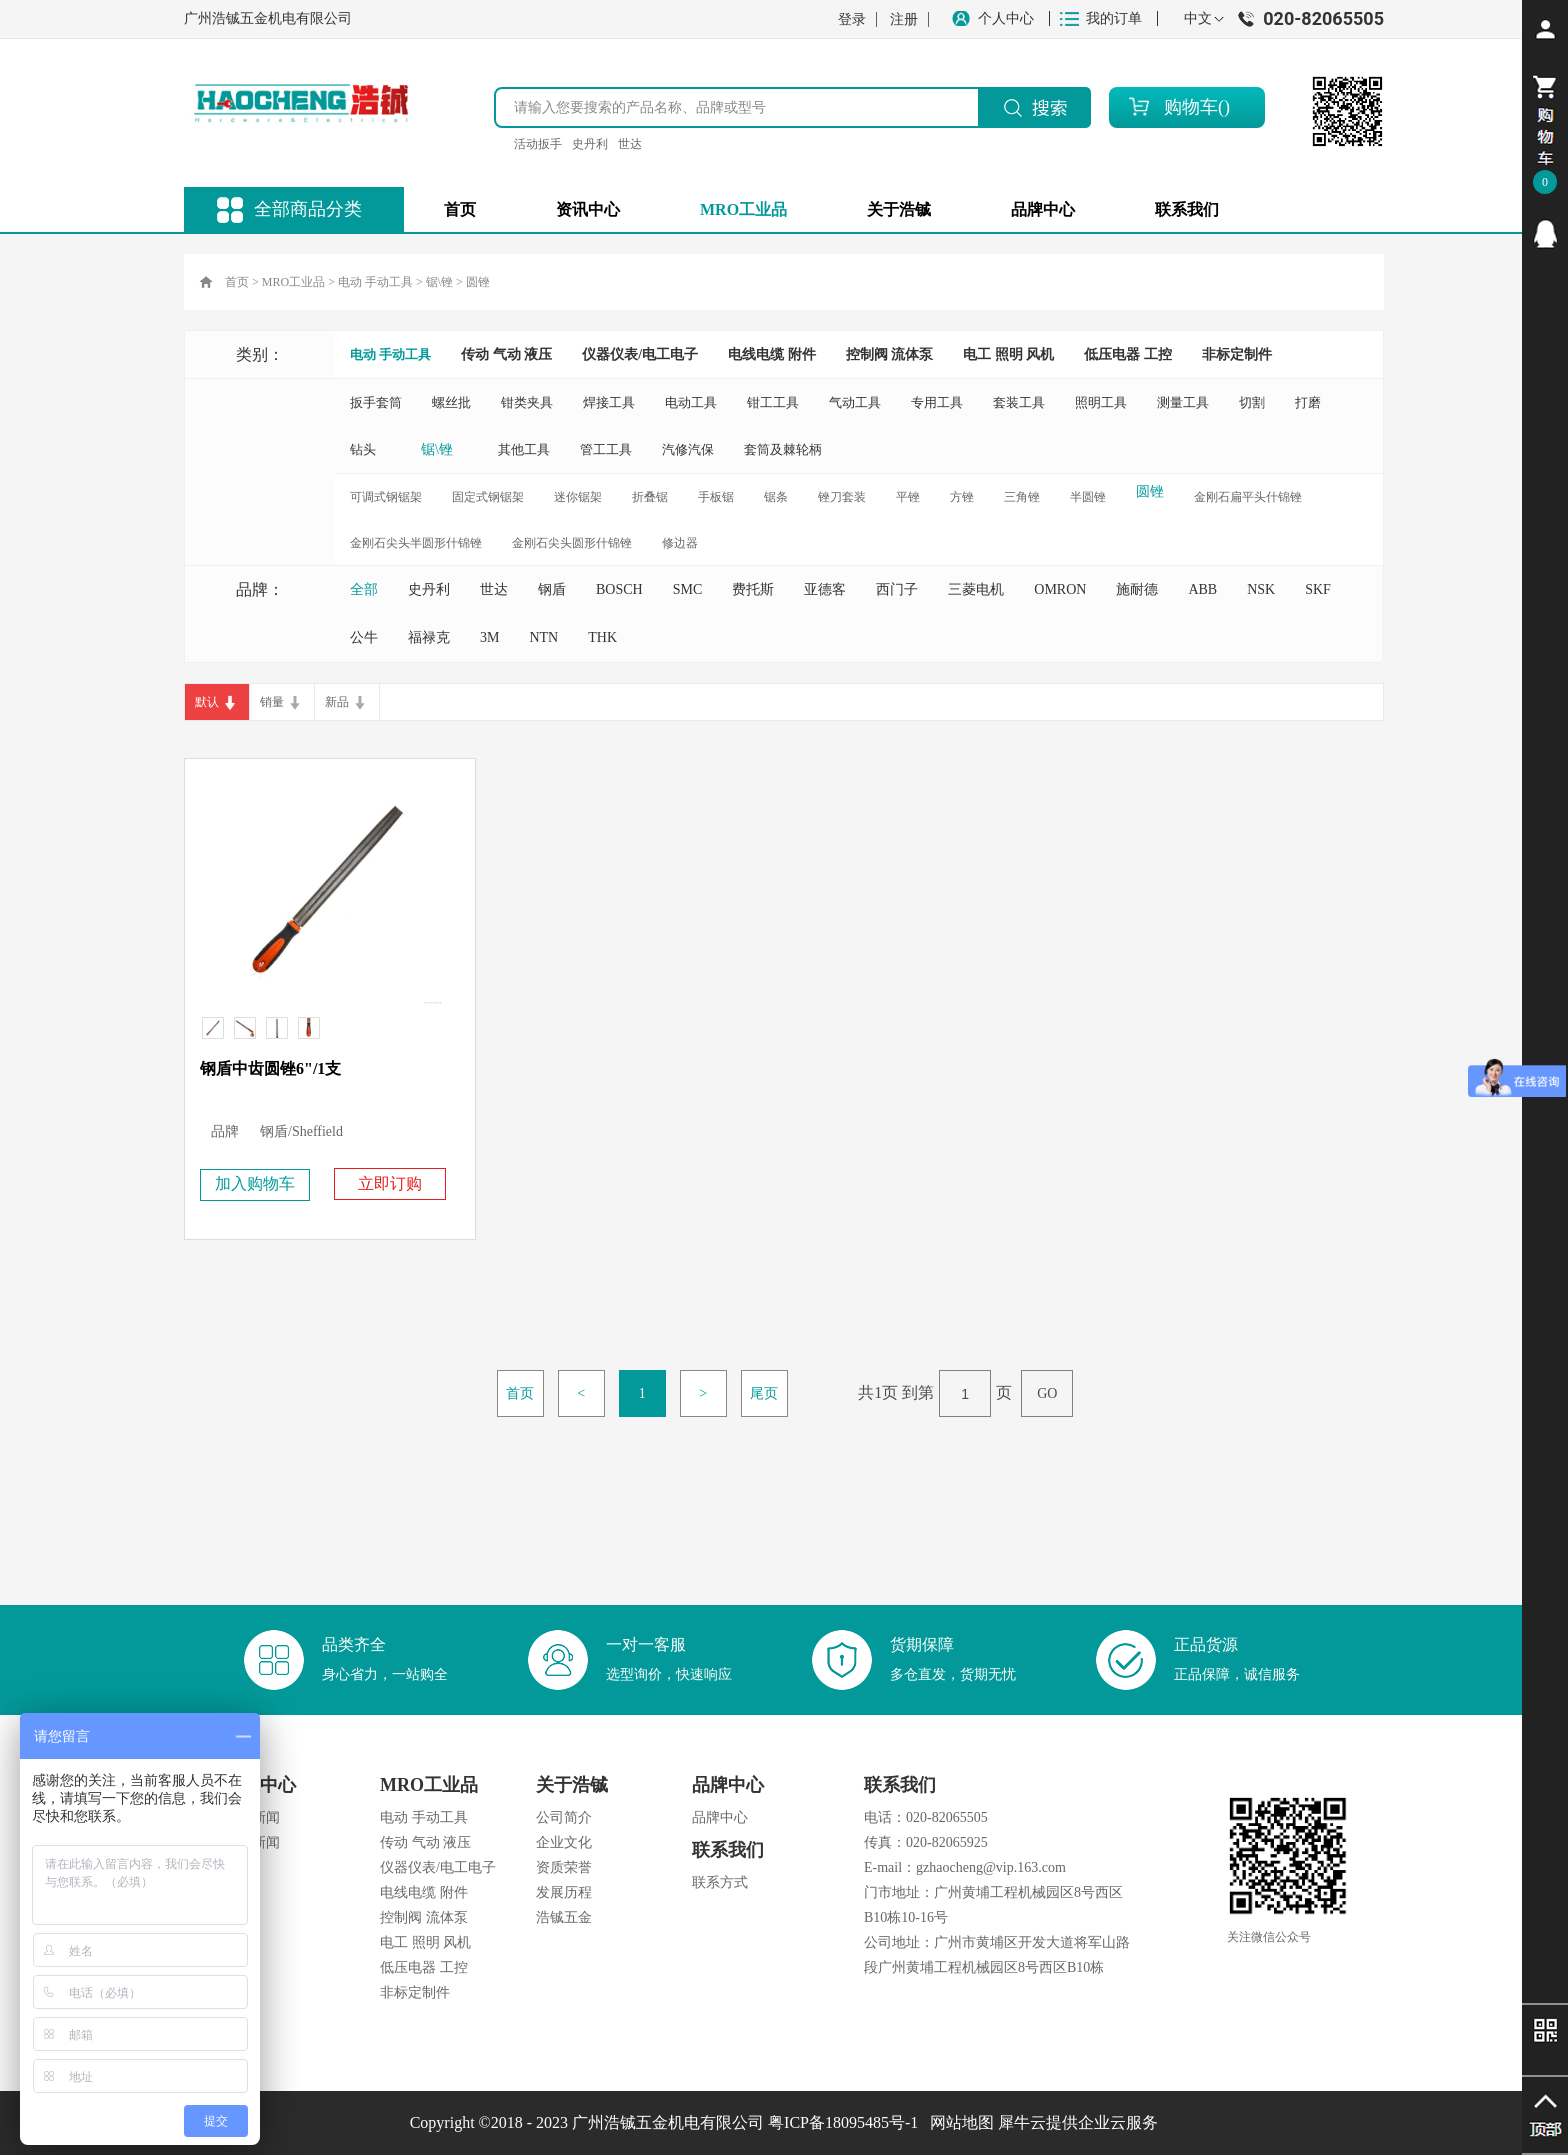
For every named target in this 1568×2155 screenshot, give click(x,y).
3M (489, 637)
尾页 (764, 1393)
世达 (630, 144)
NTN (543, 637)
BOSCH (619, 589)
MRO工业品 (293, 282)
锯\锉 (439, 282)
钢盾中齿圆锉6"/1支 (270, 1068)
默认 (207, 702)
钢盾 (552, 589)
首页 (460, 209)
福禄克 (429, 637)
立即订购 (390, 1183)
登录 (852, 19)
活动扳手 (538, 144)
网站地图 (958, 2122)
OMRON (1060, 589)
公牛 (364, 637)
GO (1047, 1393)
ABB (1202, 589)
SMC (688, 589)
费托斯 (753, 589)
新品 (337, 702)
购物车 (1191, 107)
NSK (1261, 589)
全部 (364, 589)
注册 (904, 19)
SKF (1318, 589)
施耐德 (1137, 589)
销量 (272, 702)
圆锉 (478, 282)
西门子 (897, 589)
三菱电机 (976, 589)
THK (602, 637)
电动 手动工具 (375, 282)
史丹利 (590, 144)
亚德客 (825, 589)
